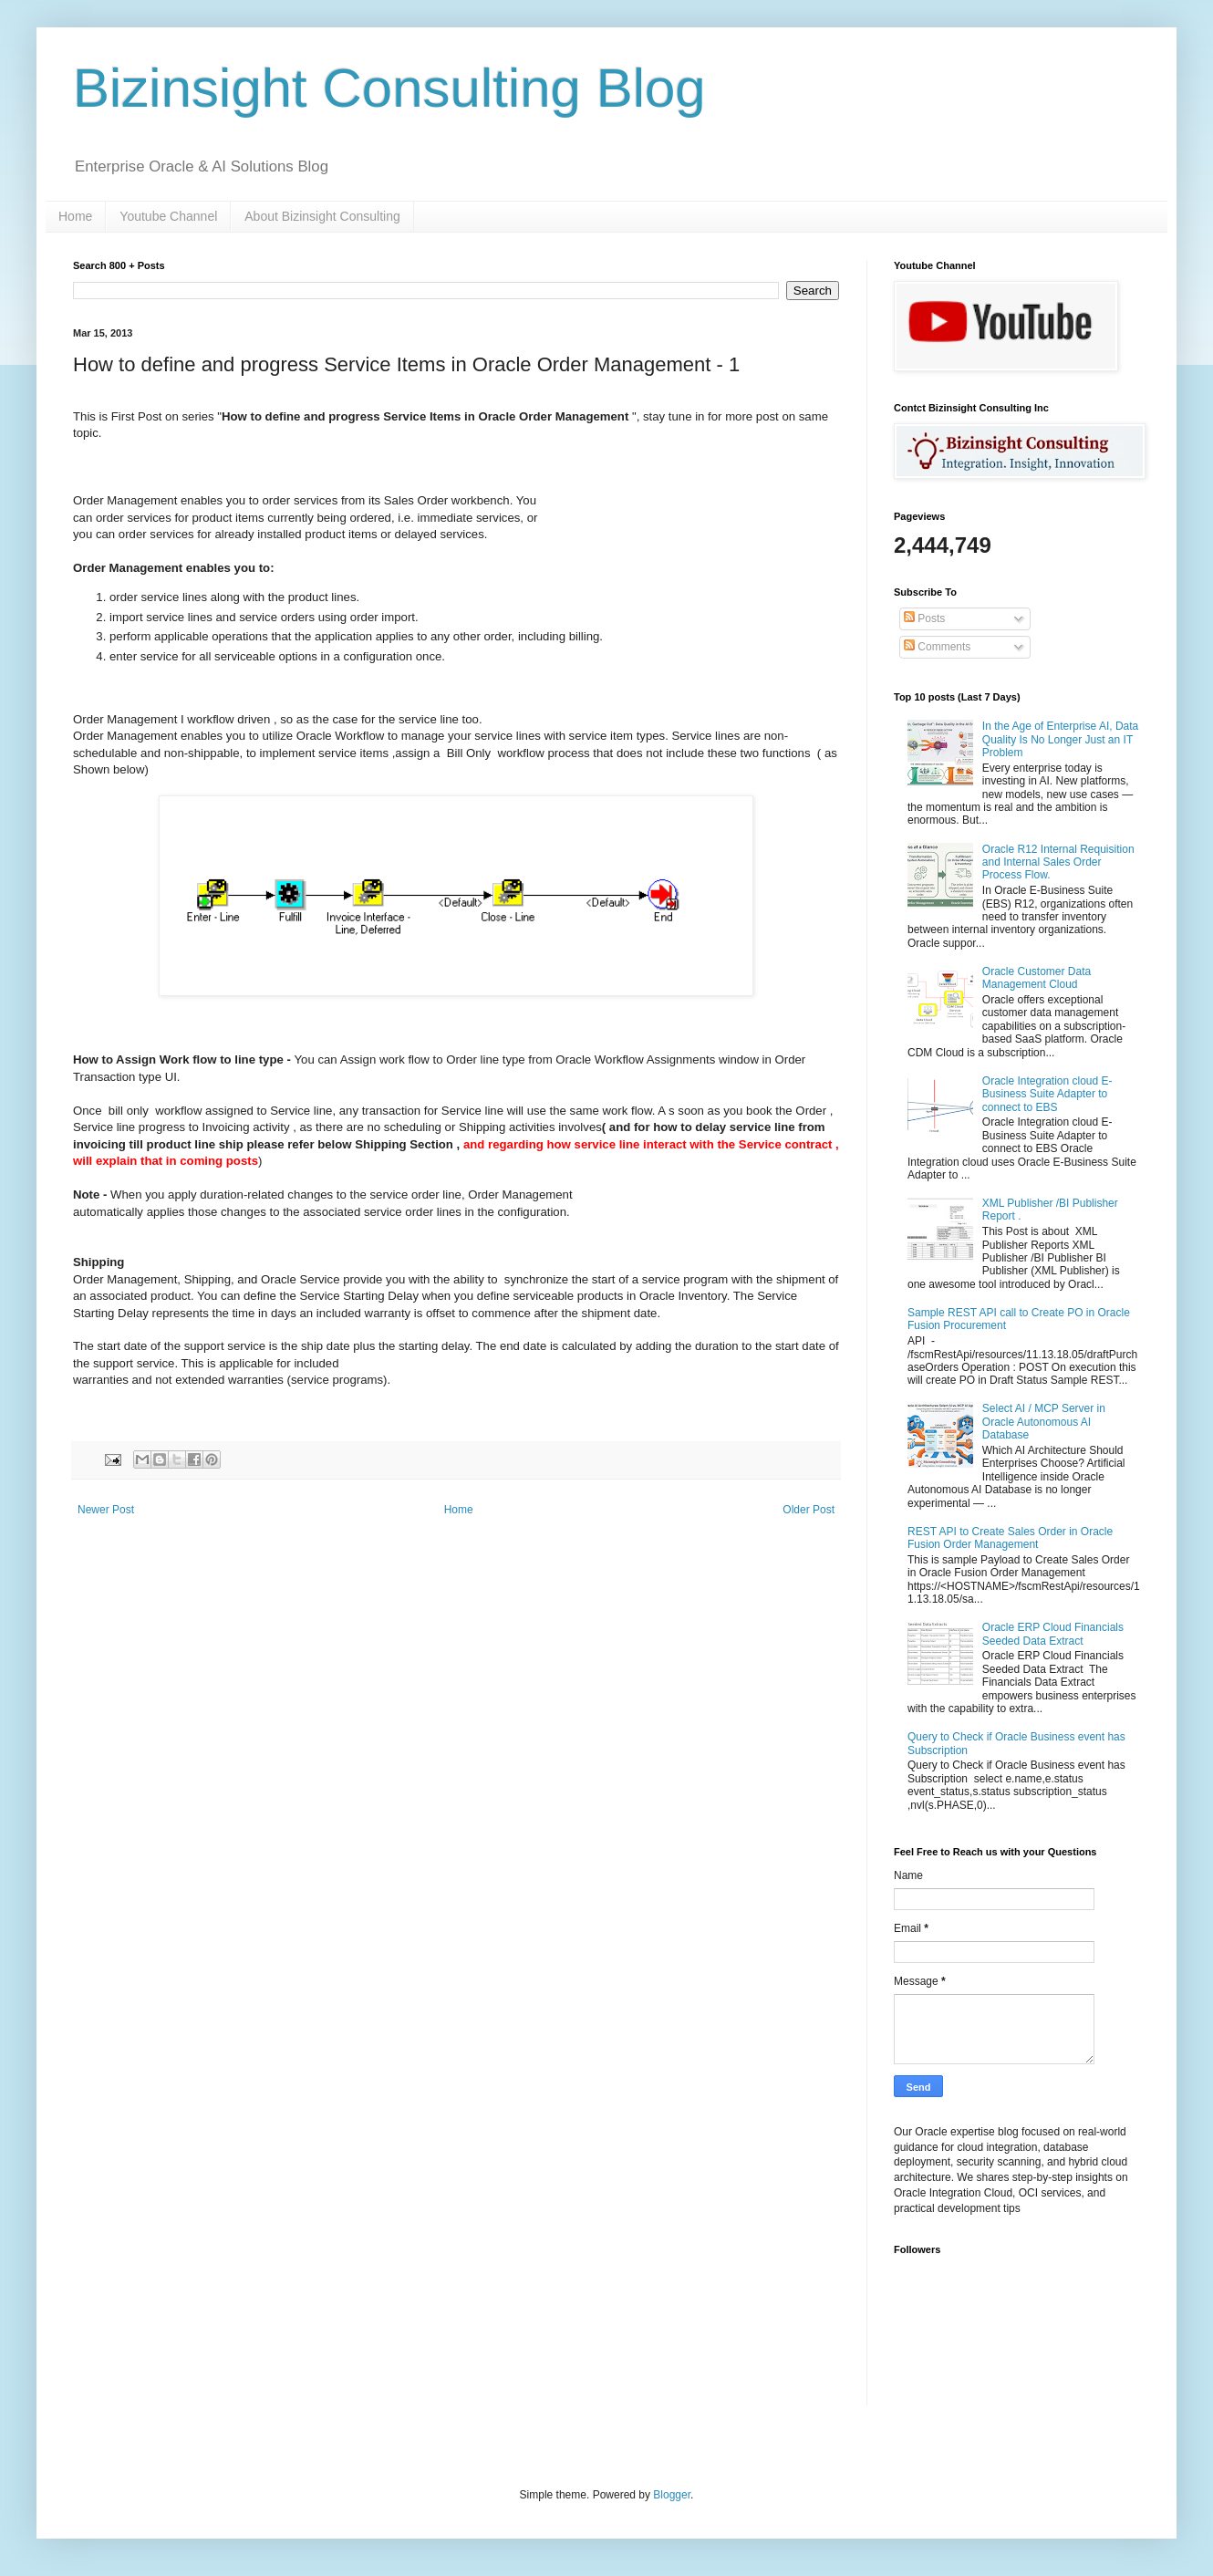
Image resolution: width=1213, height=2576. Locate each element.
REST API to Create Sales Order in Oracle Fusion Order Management (1010, 1538)
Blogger (671, 2494)
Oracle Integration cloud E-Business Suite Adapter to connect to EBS (1047, 1094)
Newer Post (106, 1509)
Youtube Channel (168, 216)
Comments (937, 646)
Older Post (809, 1509)
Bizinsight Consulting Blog (389, 88)
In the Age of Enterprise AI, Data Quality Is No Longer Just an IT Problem (1060, 739)
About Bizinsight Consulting (321, 216)
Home (75, 216)
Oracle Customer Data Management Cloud (1036, 978)
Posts (924, 618)
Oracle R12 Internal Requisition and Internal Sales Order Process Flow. (1058, 862)
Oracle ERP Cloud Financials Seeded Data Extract (1053, 1633)
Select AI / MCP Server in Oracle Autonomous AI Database (1043, 1421)
